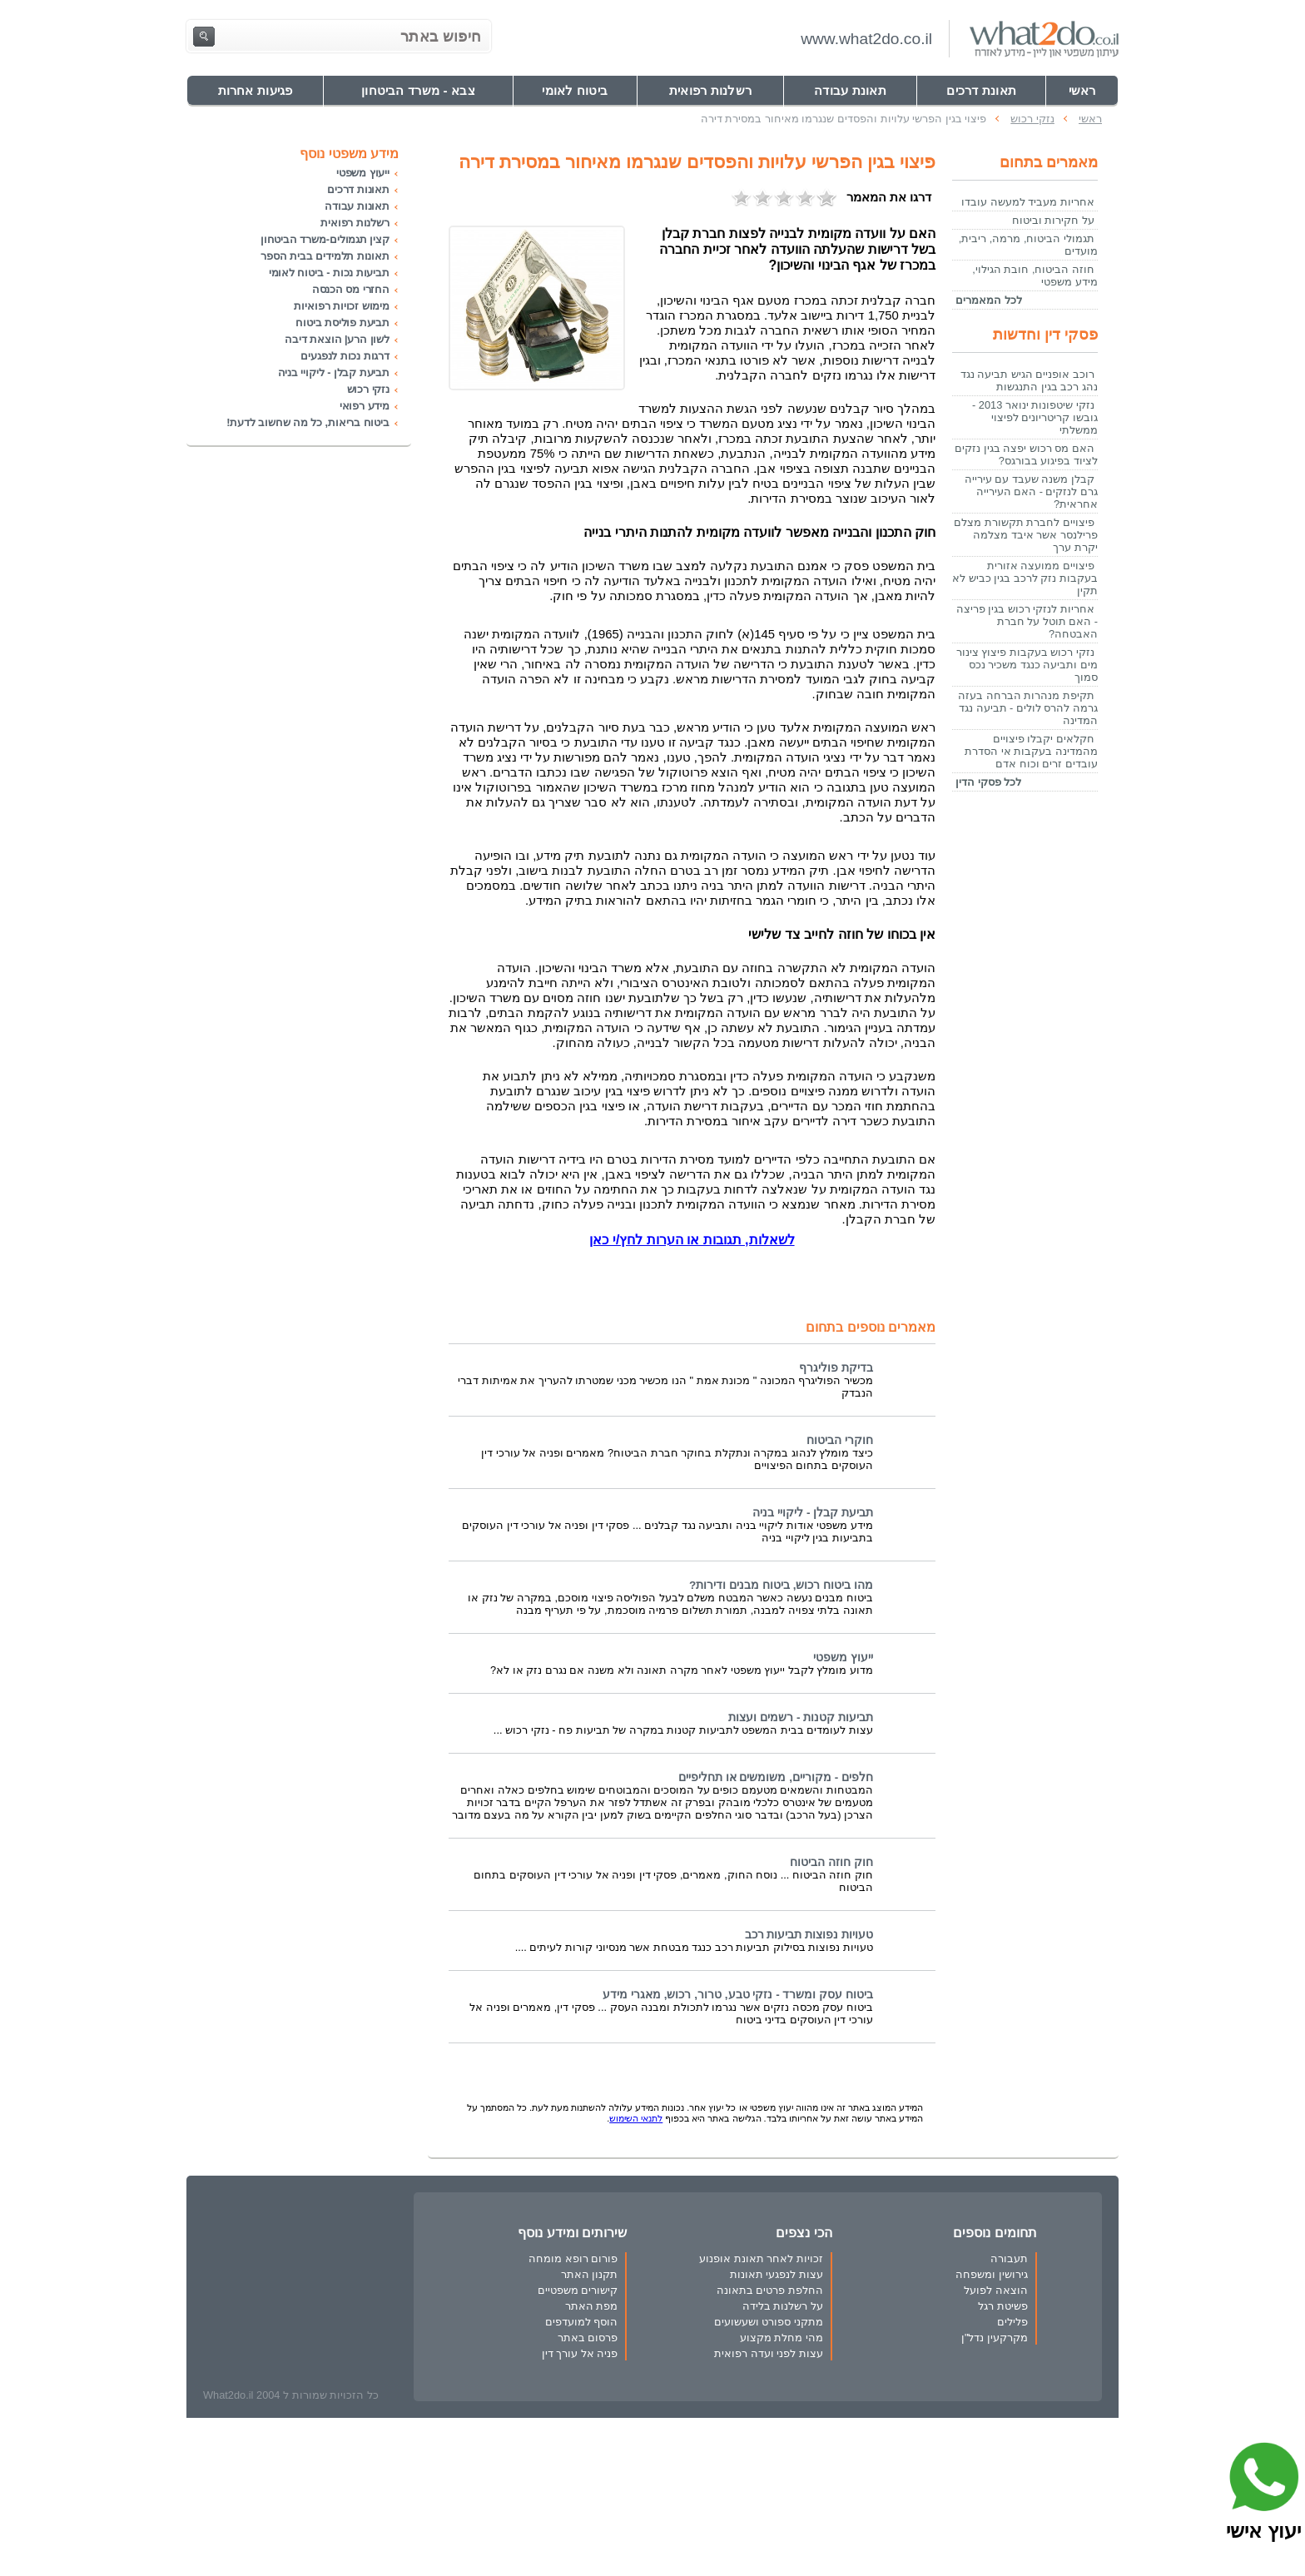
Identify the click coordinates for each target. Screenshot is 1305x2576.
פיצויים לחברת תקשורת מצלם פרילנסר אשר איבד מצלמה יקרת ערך (1026, 534)
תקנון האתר (589, 2274)
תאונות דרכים (358, 189)
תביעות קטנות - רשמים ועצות (800, 1717)
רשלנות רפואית (355, 222)
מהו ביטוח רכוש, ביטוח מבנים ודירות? (781, 1585)
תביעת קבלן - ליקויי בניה (812, 1512)
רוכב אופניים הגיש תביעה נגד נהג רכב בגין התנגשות (1029, 380)
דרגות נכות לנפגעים (345, 356)
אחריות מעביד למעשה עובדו (1027, 202)
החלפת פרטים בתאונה (770, 2290)
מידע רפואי (365, 406)
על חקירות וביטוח (1053, 220)
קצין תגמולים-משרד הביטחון (325, 239)
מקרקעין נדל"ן (994, 2337)
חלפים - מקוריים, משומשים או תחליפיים (775, 1777)
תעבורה (1009, 2258)
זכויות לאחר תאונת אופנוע (761, 2258)
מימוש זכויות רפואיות (342, 306)
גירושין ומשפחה (991, 2274)
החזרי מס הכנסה (351, 289)
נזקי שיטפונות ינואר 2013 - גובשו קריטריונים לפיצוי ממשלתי (1035, 417)
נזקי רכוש (368, 389)
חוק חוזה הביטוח (831, 1862)
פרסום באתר (588, 2337)
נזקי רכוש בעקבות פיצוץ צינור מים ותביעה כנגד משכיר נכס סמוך (1027, 664)
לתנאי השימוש (635, 2118)
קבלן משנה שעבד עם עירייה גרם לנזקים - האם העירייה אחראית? (1031, 491)
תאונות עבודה (357, 206)
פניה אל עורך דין (580, 2353)
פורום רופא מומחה (573, 2258)
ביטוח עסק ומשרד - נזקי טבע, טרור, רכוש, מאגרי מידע (738, 1994)
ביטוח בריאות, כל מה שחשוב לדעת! (308, 422)
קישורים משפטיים (578, 2290)
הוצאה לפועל (996, 2290)
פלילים (1012, 2321)
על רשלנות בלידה (782, 2306)
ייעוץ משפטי (843, 1657)
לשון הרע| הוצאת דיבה (337, 339)
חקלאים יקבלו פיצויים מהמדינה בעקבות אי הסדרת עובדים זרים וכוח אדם (1031, 751)
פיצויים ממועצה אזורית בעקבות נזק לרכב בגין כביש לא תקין (1025, 578)
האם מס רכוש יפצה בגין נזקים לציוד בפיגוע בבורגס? (1026, 454)
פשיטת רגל (1003, 2306)
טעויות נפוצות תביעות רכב (809, 1934)
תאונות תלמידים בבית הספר (325, 256)
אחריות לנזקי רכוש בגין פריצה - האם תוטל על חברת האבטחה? (1027, 621)
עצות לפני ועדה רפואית (768, 2353)
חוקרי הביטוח (839, 1440)
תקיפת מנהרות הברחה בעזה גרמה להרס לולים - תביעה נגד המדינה (1028, 708)
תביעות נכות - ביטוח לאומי (329, 272)
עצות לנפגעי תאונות (776, 2274)
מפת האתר (591, 2306)
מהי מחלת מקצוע (781, 2337)
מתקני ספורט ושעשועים (768, 2321)
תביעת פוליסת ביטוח (342, 322)
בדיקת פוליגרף (836, 1368)
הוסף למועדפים (581, 2321)
